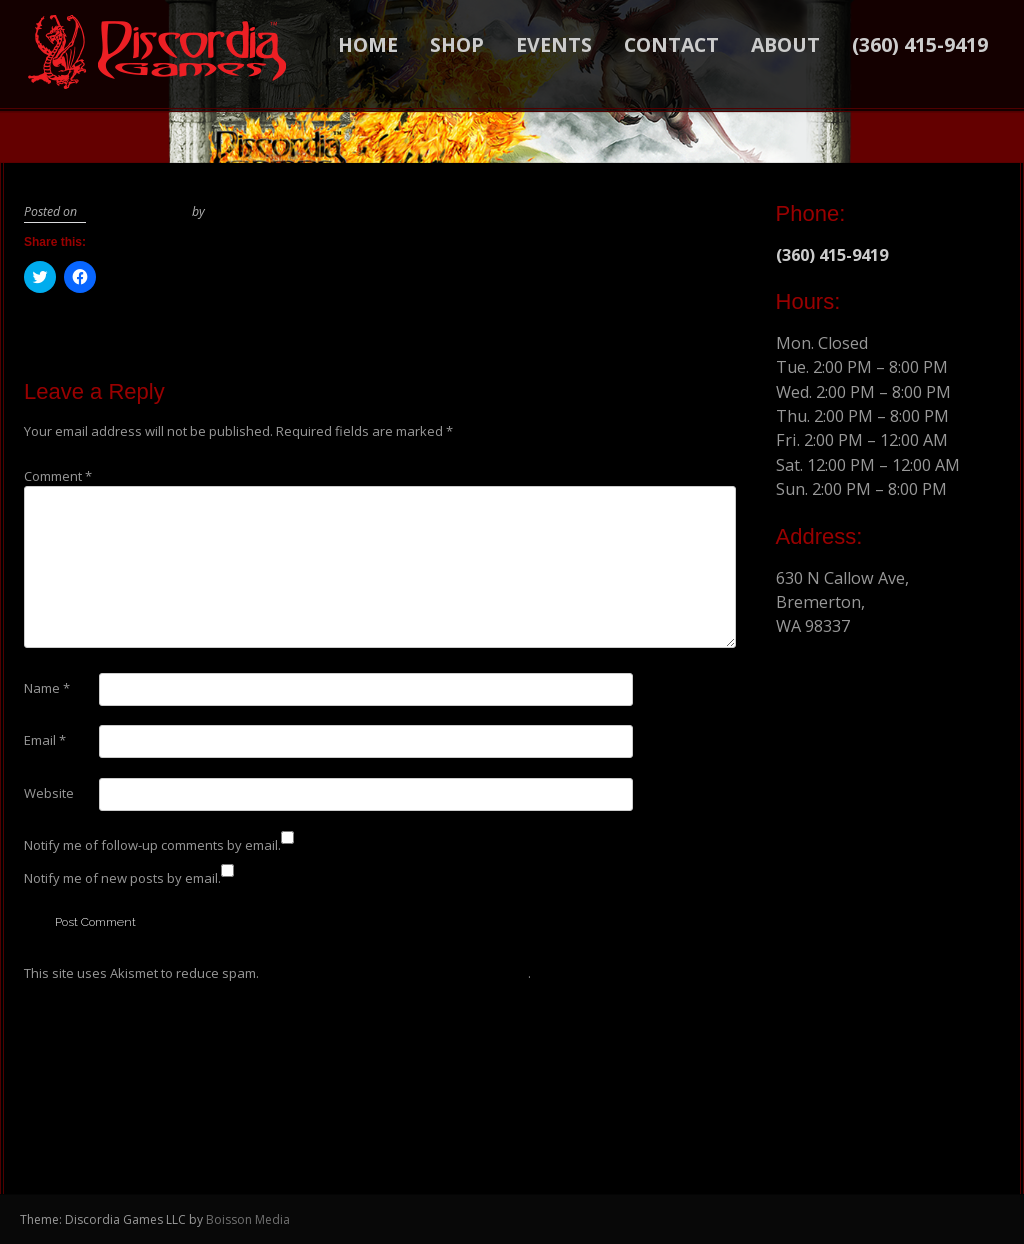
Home (368, 44)
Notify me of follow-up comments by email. (152, 845)
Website (49, 793)
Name (47, 688)
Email (45, 740)
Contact (671, 44)
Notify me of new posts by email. (122, 878)
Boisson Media (248, 1219)
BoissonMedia (245, 211)
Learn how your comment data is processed (395, 973)
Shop (457, 44)
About (785, 44)
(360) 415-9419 (920, 44)
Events (554, 44)
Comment (58, 476)
